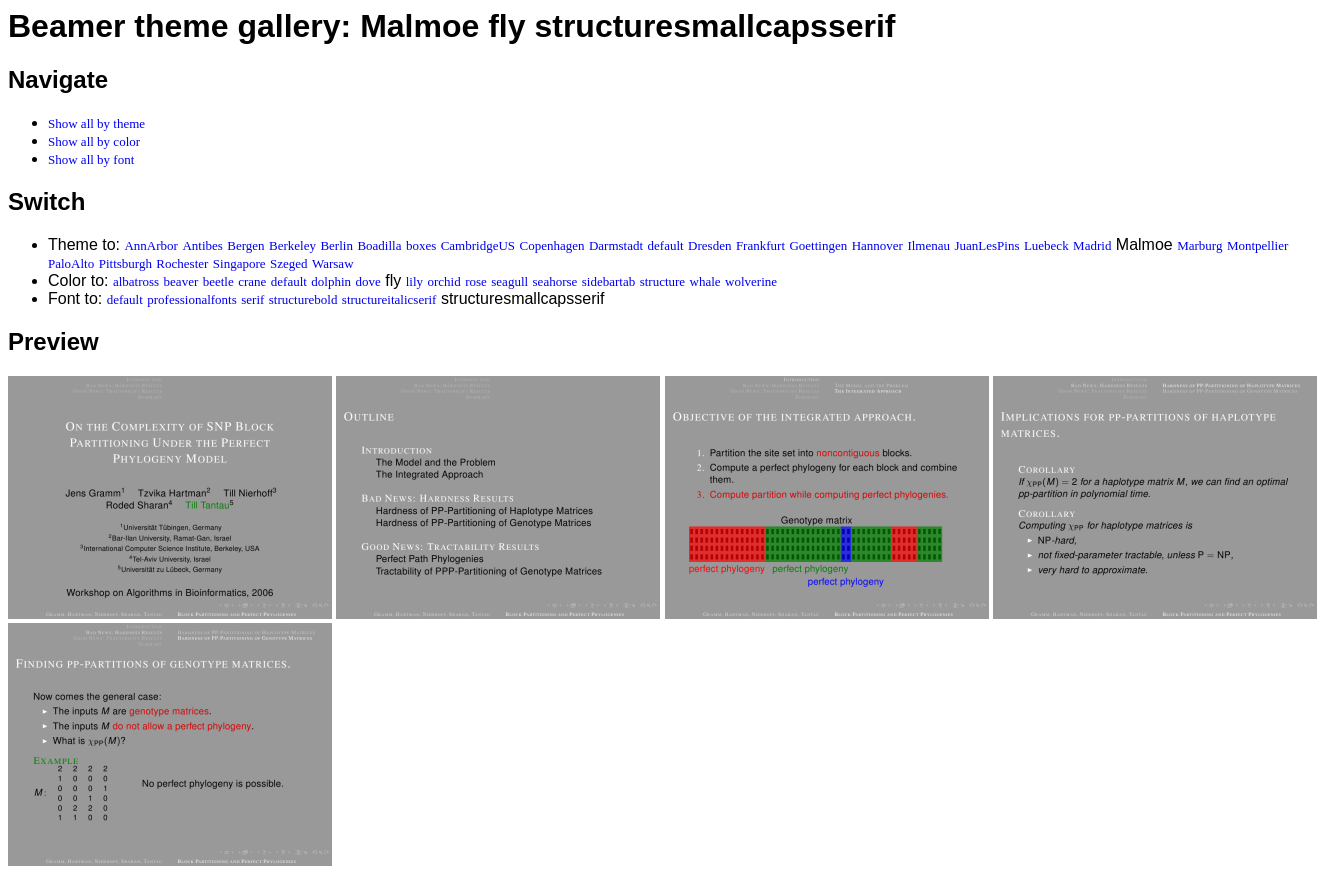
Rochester (182, 263)
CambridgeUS (478, 245)
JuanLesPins (986, 245)
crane (252, 281)
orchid (443, 281)
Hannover (877, 245)
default (666, 245)
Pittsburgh (125, 263)
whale (705, 281)
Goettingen (818, 245)
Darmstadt (616, 245)
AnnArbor (150, 245)
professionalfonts (192, 299)
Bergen (245, 245)
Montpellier (1257, 245)
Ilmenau (928, 245)
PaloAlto (71, 263)
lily (414, 281)
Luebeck (1046, 245)
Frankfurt (760, 245)
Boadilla (379, 245)
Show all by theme (96, 123)
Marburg (1199, 245)
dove (368, 281)
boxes (421, 245)
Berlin (336, 245)
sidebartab (608, 281)
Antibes (202, 245)
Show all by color (94, 141)
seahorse (555, 281)
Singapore (239, 263)
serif (252, 299)
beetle (218, 281)
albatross (136, 281)
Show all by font (91, 159)
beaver (181, 281)
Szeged (289, 263)
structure (662, 281)
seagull (509, 281)
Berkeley (292, 245)
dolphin (331, 281)
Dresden (709, 245)
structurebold (303, 299)
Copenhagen (552, 245)
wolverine (751, 281)
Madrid (1092, 245)
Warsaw (333, 263)
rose (476, 281)
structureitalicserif (389, 299)
